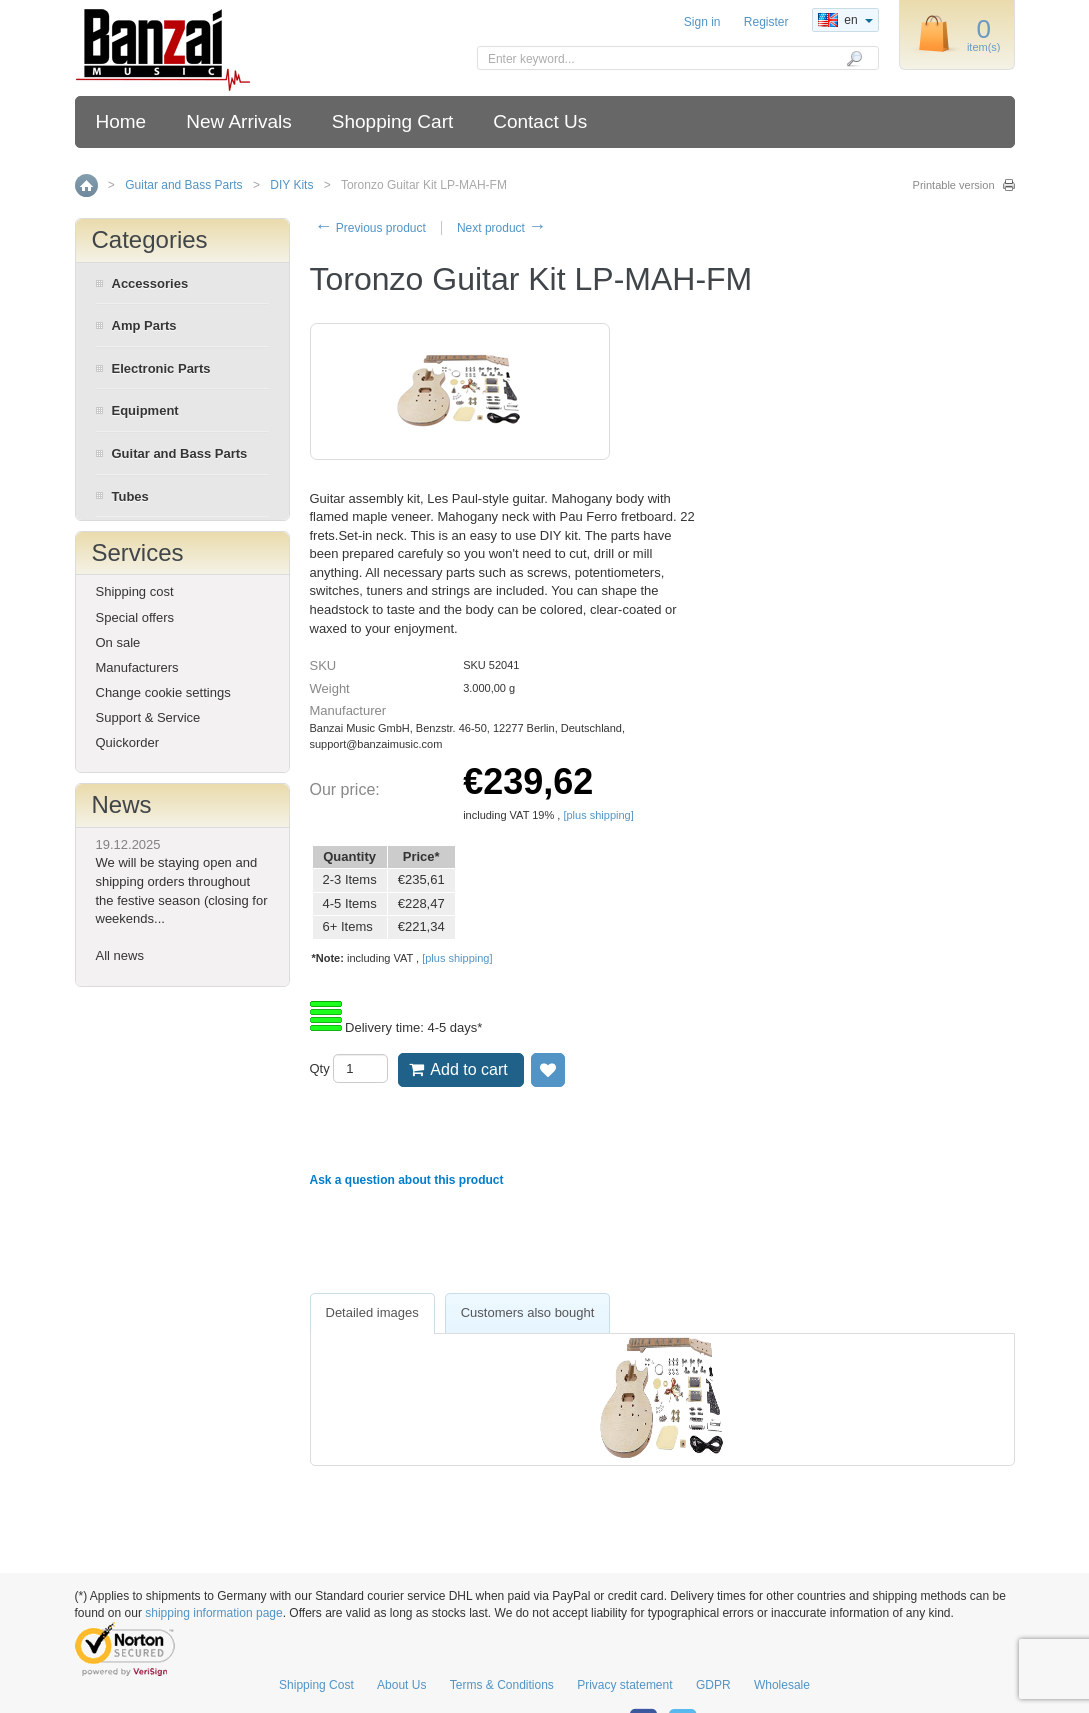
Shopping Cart (392, 121)
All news (120, 955)
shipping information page (213, 1613)
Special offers (135, 617)
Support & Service (148, 717)
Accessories (150, 283)
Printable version (954, 185)
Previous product (370, 228)
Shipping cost (135, 591)
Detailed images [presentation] (372, 1312)
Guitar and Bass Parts (183, 185)
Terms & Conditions (502, 1685)
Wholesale (782, 1685)
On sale (118, 642)
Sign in (702, 22)
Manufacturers (137, 667)
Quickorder (128, 742)
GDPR (713, 1685)
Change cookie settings (163, 692)
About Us (401, 1685)
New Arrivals (239, 121)
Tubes (130, 496)
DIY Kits (291, 185)
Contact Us (540, 121)
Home (121, 121)
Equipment (145, 410)
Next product (501, 228)
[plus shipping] (598, 815)
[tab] (372, 1313)
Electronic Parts (161, 368)
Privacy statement (624, 1685)
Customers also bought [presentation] (528, 1312)
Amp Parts (144, 325)
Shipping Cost (316, 1685)
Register (766, 22)
